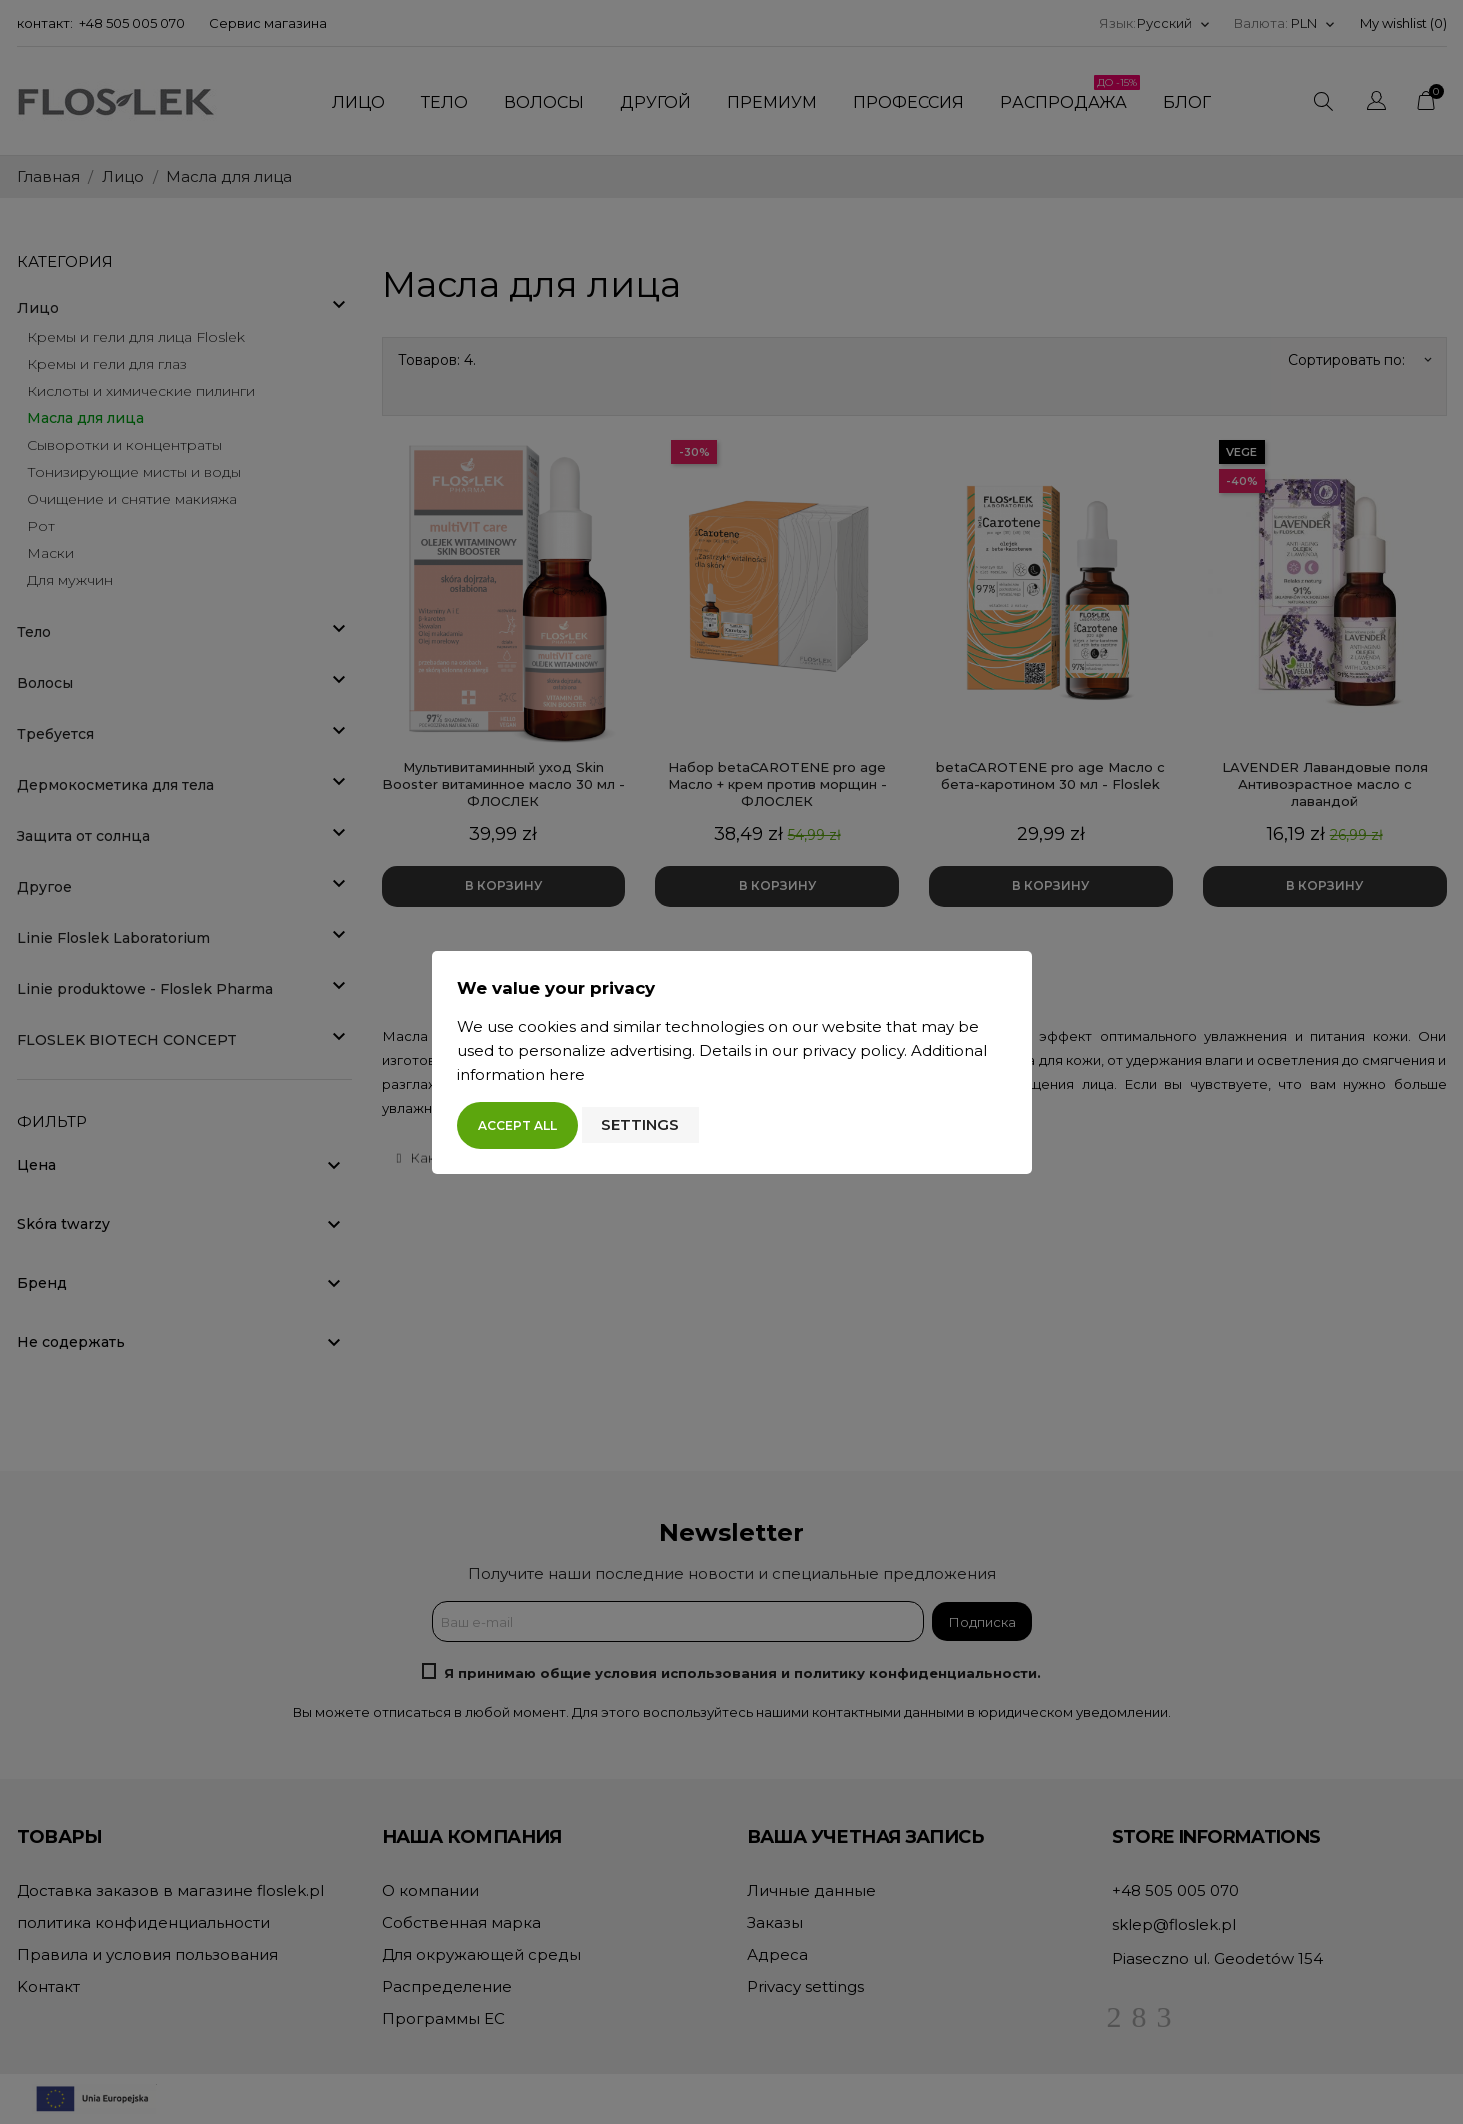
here (567, 1074)
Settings (640, 1124)
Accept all (517, 1125)
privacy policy (853, 1050)
